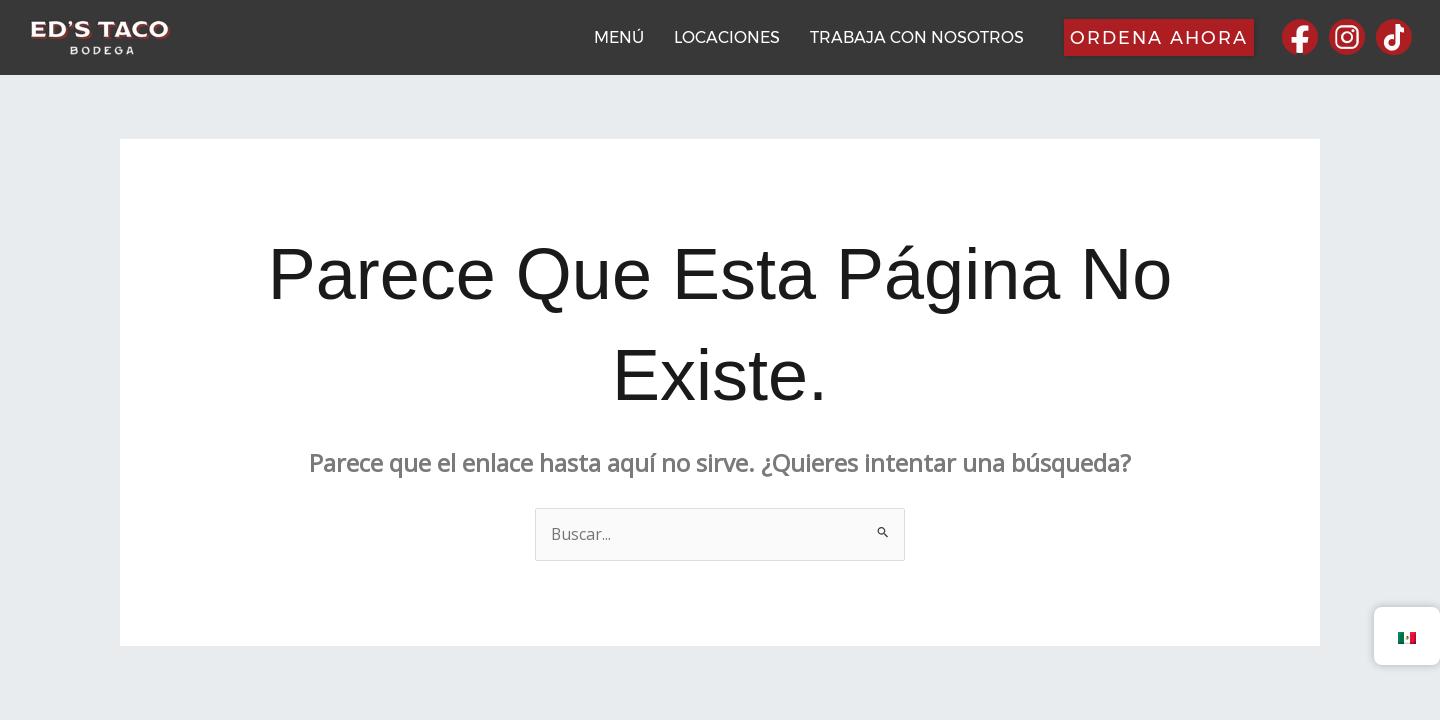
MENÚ (619, 37)
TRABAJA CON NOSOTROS (917, 37)
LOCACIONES (727, 37)
